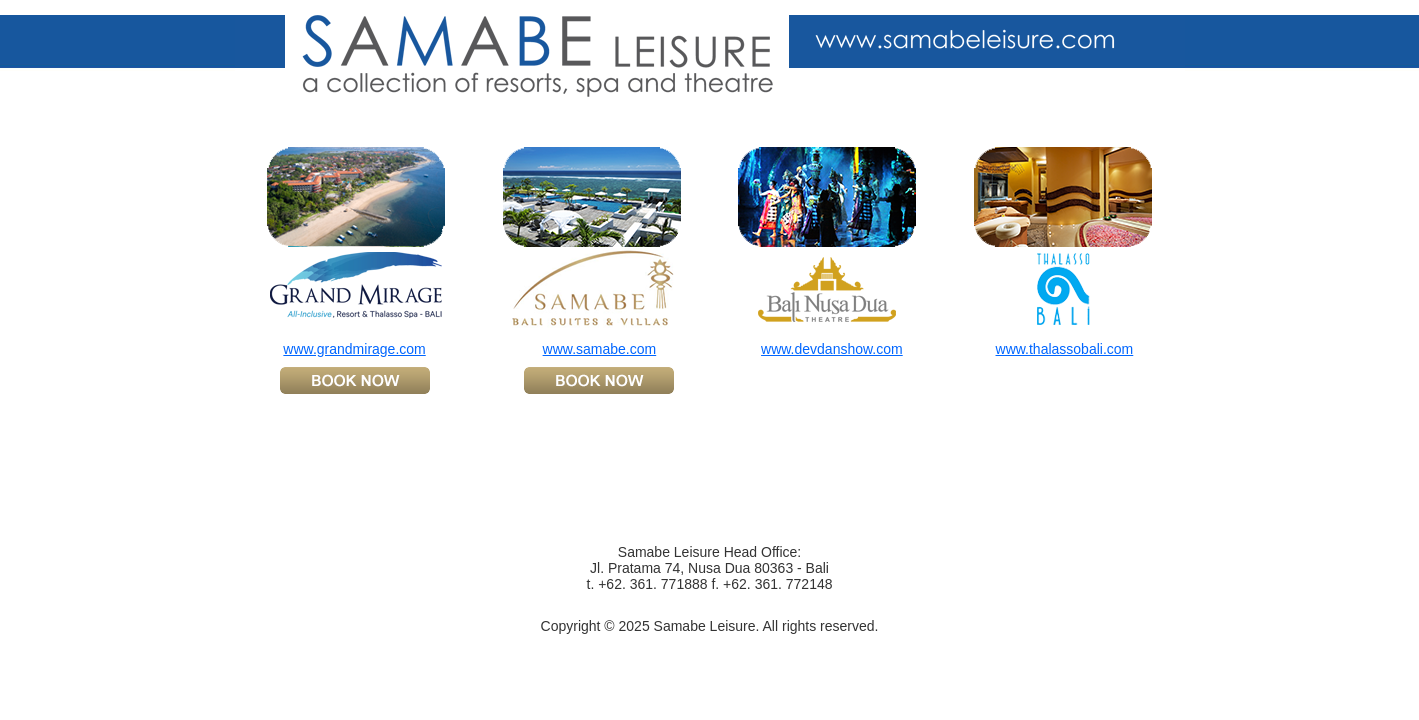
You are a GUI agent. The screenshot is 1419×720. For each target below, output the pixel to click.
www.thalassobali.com (1065, 349)
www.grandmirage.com (354, 349)
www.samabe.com (600, 349)
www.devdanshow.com (832, 349)
